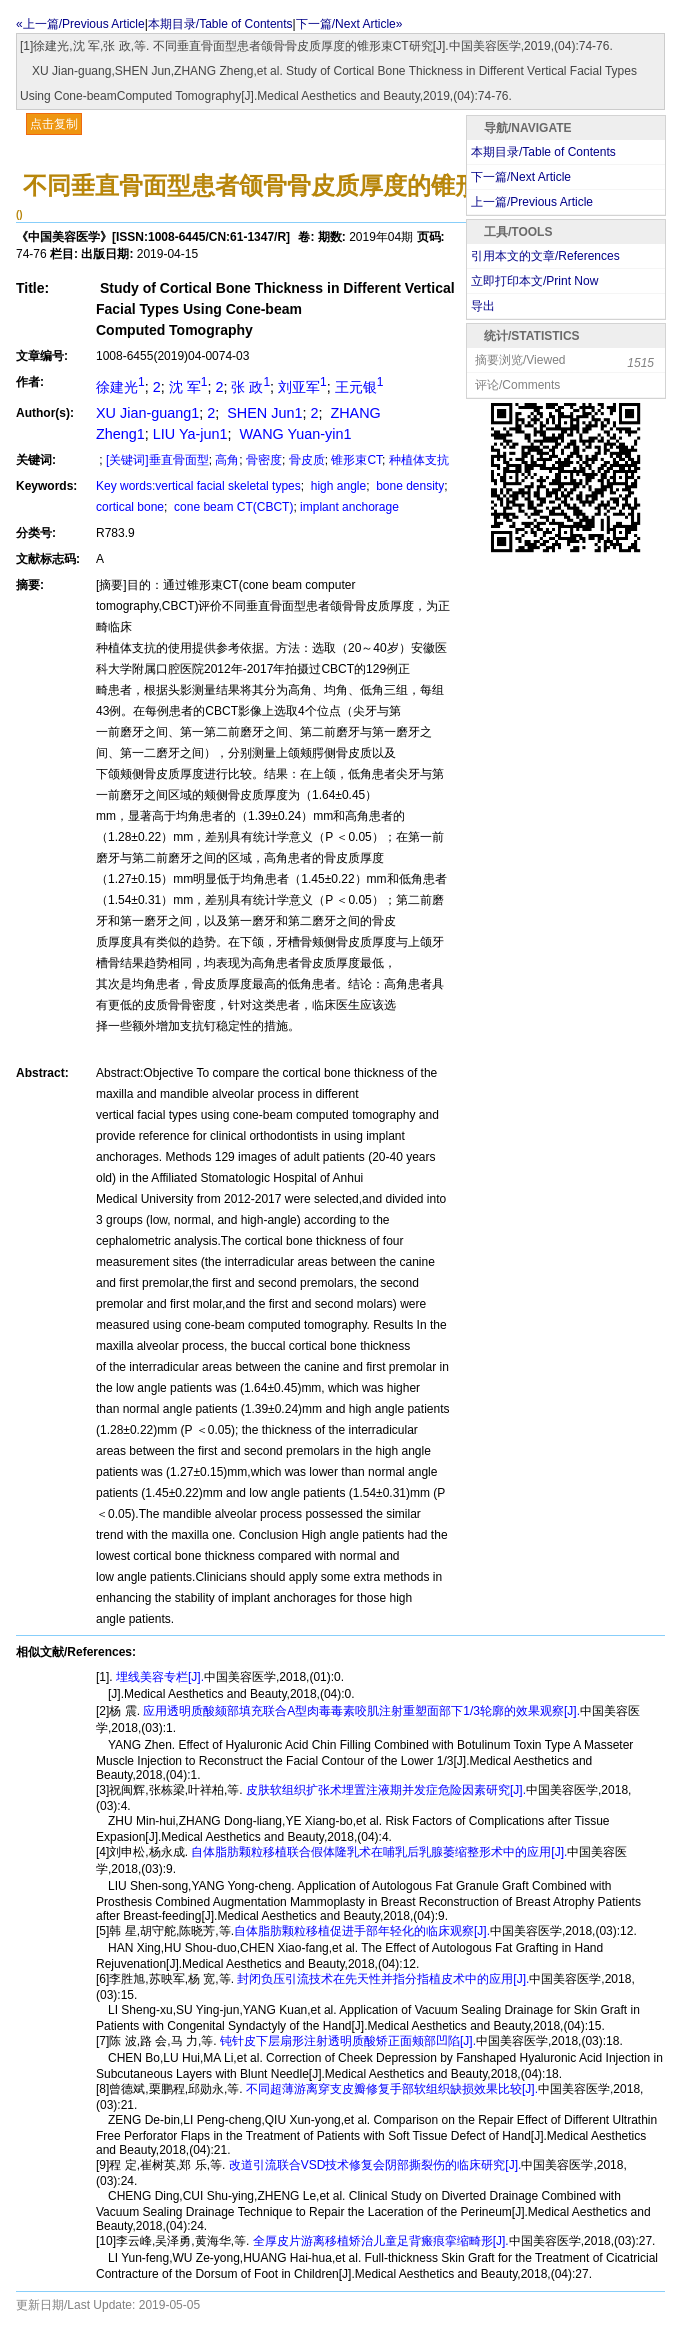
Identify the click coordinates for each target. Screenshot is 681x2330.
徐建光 (120, 387)
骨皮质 (307, 460)
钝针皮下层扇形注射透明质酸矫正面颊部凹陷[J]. (346, 2041)
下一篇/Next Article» (349, 24)
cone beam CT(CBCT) (232, 507)
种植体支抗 (419, 460)
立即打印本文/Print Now (534, 281)
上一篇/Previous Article (532, 202)
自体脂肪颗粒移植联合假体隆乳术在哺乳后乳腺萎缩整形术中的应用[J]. (377, 1852)
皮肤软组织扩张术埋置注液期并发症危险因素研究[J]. (384, 1790)
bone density (408, 486)
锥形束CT (356, 460)
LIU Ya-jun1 (190, 434)
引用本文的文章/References (545, 256)
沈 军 (188, 387)
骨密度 (264, 460)
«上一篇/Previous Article (80, 24)
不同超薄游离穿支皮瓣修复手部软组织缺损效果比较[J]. (390, 2089)
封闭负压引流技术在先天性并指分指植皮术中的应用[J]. (381, 1979)
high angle (336, 486)
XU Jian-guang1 (147, 413)
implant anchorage (349, 507)
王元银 (359, 387)
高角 (227, 460)
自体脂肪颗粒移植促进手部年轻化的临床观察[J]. (362, 1931)
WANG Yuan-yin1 (293, 434)
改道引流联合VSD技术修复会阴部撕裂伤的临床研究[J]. (373, 2165)
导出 (483, 306)
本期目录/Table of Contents (220, 24)
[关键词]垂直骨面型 (157, 460)
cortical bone (130, 507)
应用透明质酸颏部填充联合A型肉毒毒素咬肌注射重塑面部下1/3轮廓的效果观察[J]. (360, 1711)
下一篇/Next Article (521, 177)
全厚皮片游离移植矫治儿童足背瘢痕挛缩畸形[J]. (378, 2241)
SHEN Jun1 (262, 413)
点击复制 (54, 124)
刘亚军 (302, 387)
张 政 (250, 387)
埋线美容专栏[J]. (158, 1677)
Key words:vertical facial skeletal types (198, 486)
